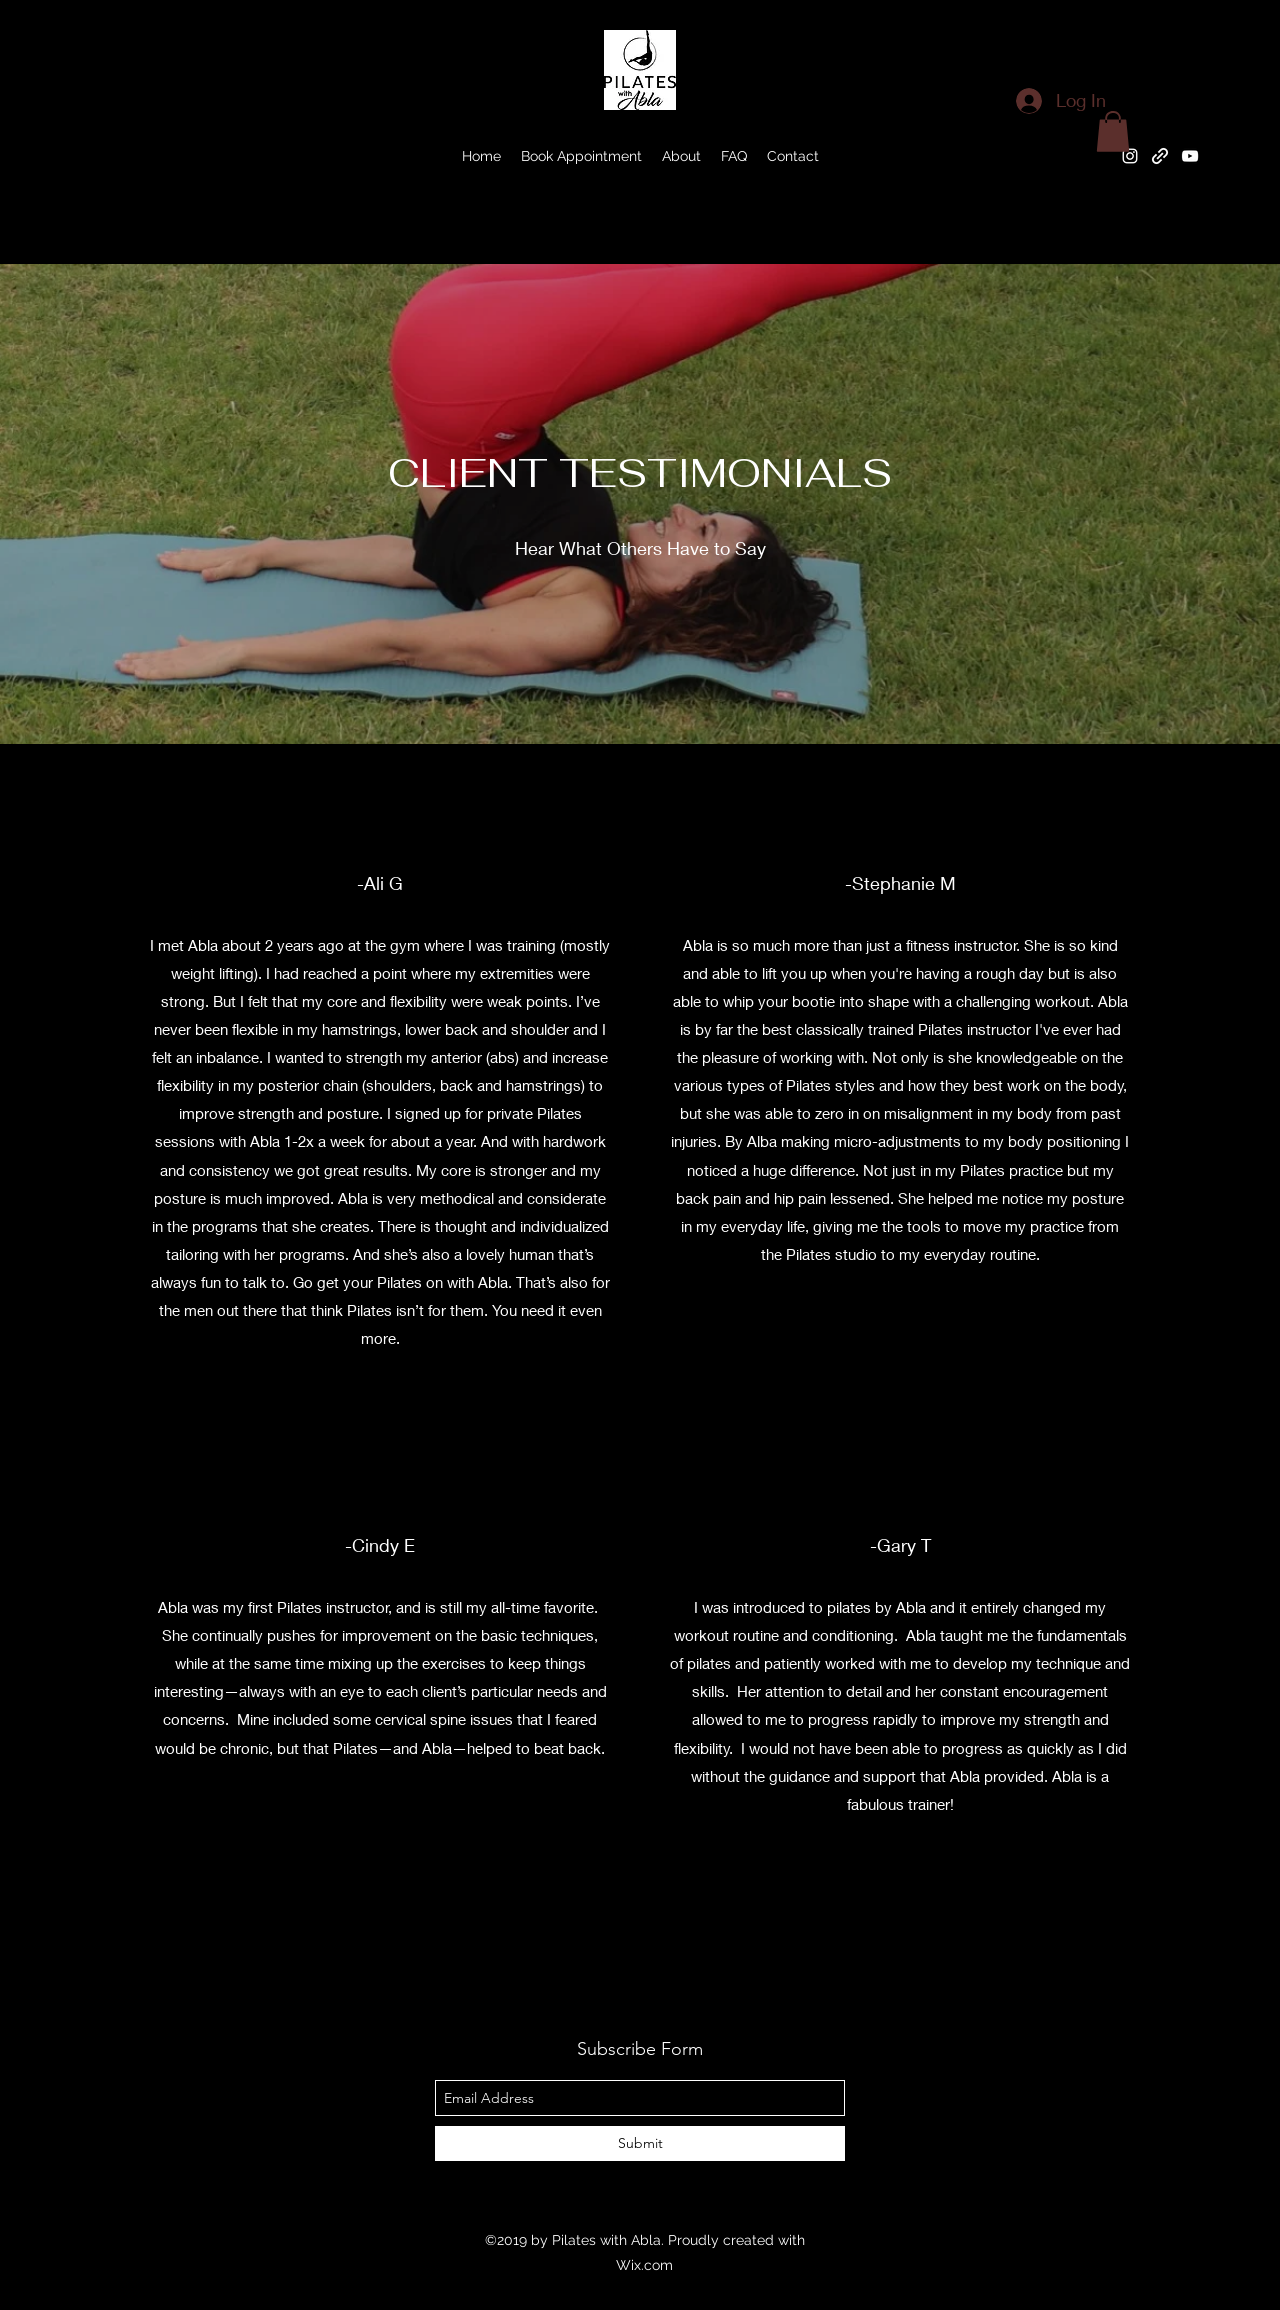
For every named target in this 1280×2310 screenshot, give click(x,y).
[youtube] (1190, 156)
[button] (1113, 131)
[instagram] (1130, 156)
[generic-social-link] (1160, 156)
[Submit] (640, 2143)
